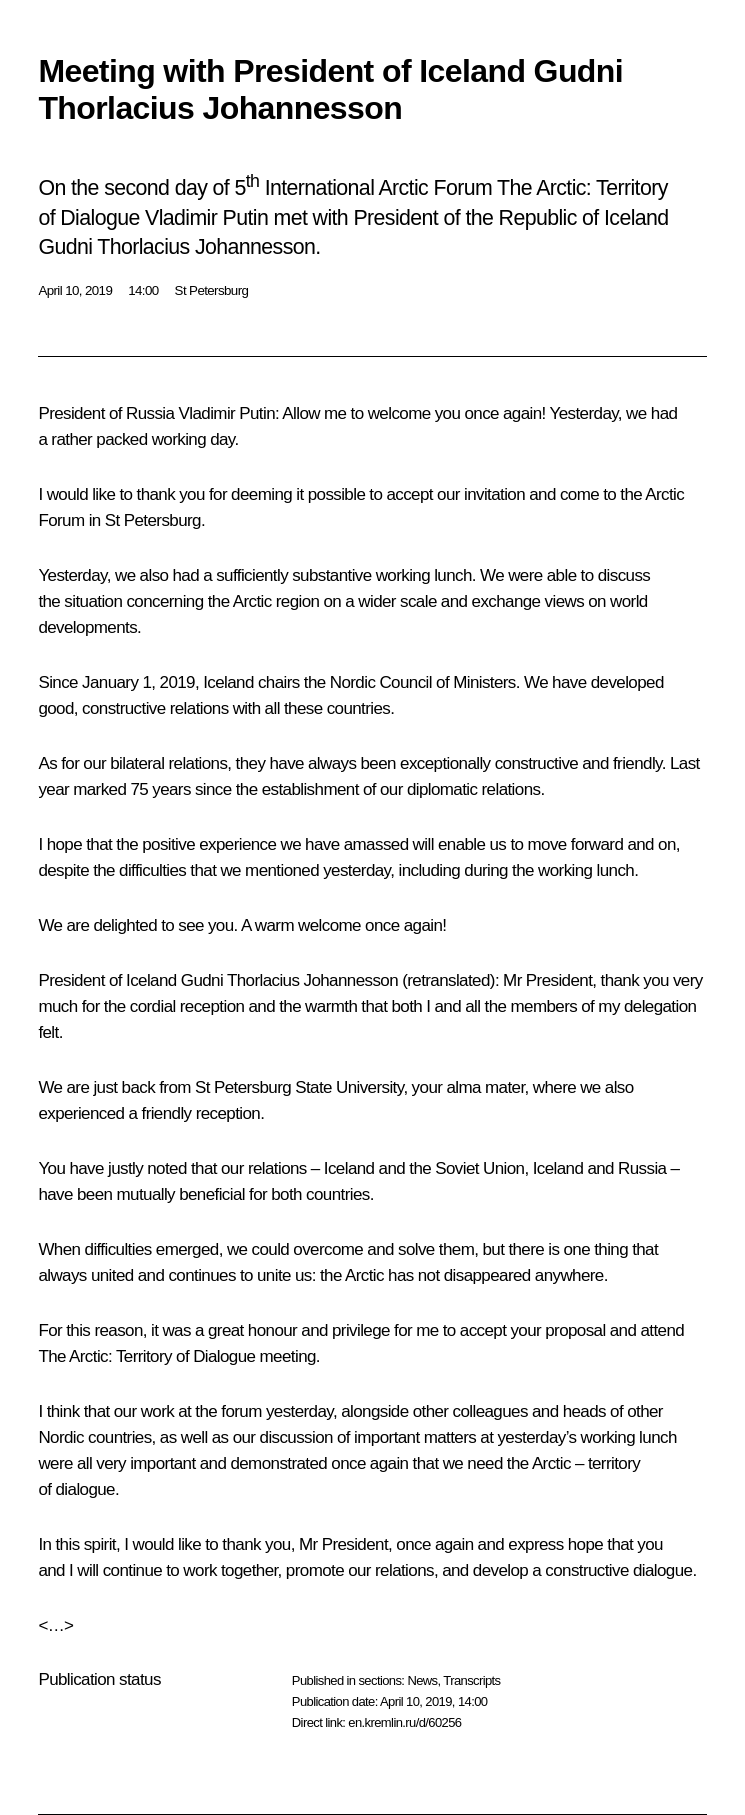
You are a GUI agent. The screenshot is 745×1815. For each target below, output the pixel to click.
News (422, 1680)
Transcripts (471, 1680)
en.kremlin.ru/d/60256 (404, 1722)
